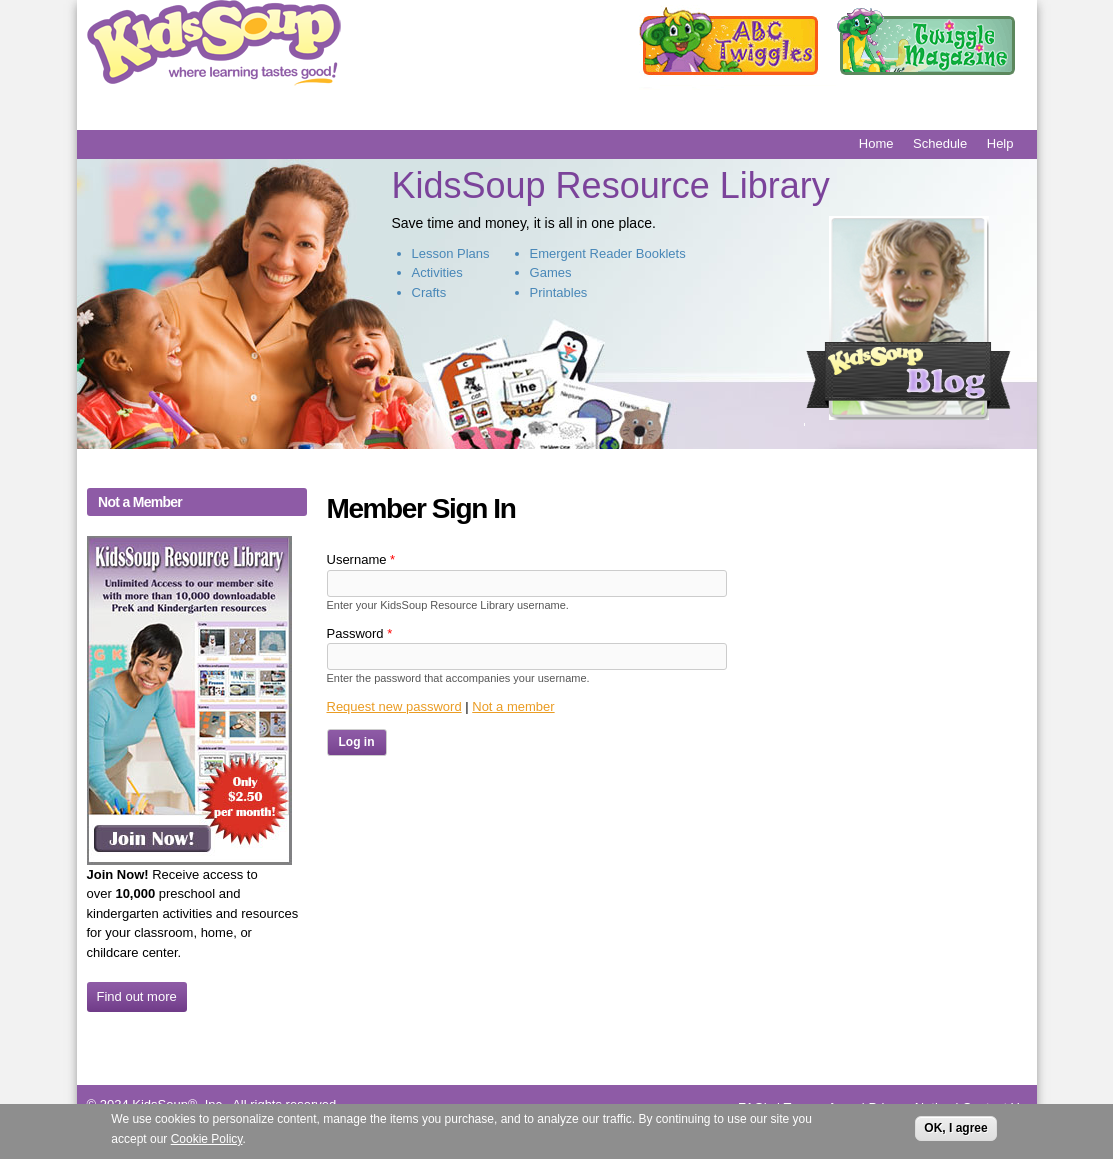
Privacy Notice (910, 1107)
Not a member (513, 706)
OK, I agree (955, 1132)
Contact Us (994, 1107)
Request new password (394, 706)
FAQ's (755, 1107)
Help (1000, 143)
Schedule (940, 143)
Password (360, 633)
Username (361, 559)
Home (876, 143)
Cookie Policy (207, 1143)
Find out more (137, 996)
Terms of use (820, 1107)
